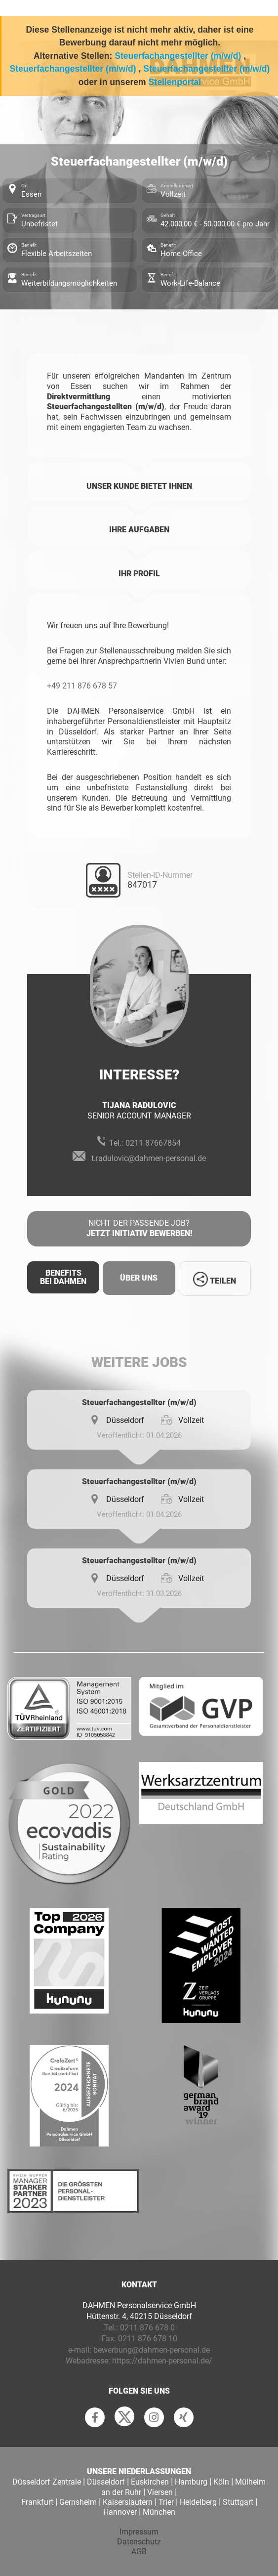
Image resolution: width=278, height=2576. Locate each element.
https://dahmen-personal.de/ (162, 2360)
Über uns (139, 1278)
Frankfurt (37, 2502)
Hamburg (191, 2482)
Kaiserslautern (128, 2502)
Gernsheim (78, 2502)
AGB (139, 2551)
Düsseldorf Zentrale (46, 2482)
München (159, 2512)
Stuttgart (238, 2502)
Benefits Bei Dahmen (63, 1277)
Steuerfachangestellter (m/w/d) (178, 56)
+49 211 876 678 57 (82, 685)
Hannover (120, 2512)
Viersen (160, 2492)
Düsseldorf (106, 2482)
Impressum (139, 2531)
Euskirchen (150, 2482)
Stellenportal (175, 82)
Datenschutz (139, 2541)
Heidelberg (198, 2502)
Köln (221, 2482)
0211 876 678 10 (147, 2338)
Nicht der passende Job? (139, 1228)
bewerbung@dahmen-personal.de (151, 2350)
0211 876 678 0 (147, 2327)
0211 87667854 (153, 1143)
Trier (166, 2502)
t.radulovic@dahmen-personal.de (148, 1158)
